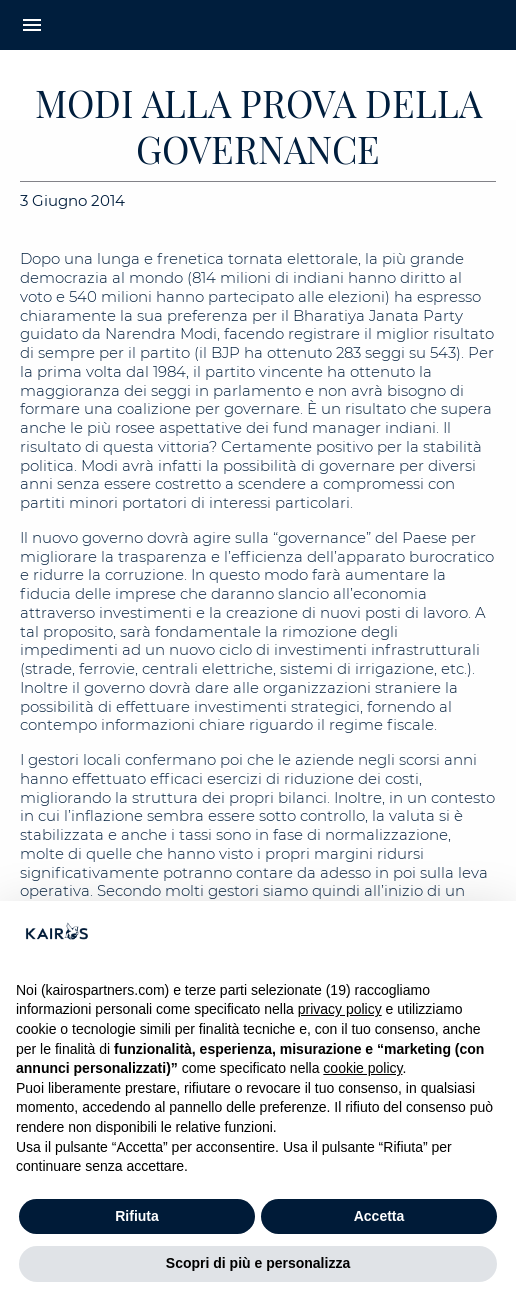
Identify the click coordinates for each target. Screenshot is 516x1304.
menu (32, 25)
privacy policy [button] (340, 1009)
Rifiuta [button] (137, 1216)
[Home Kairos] (258, 25)
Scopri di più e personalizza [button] (258, 1263)
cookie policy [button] (362, 1068)
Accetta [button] (379, 1216)
